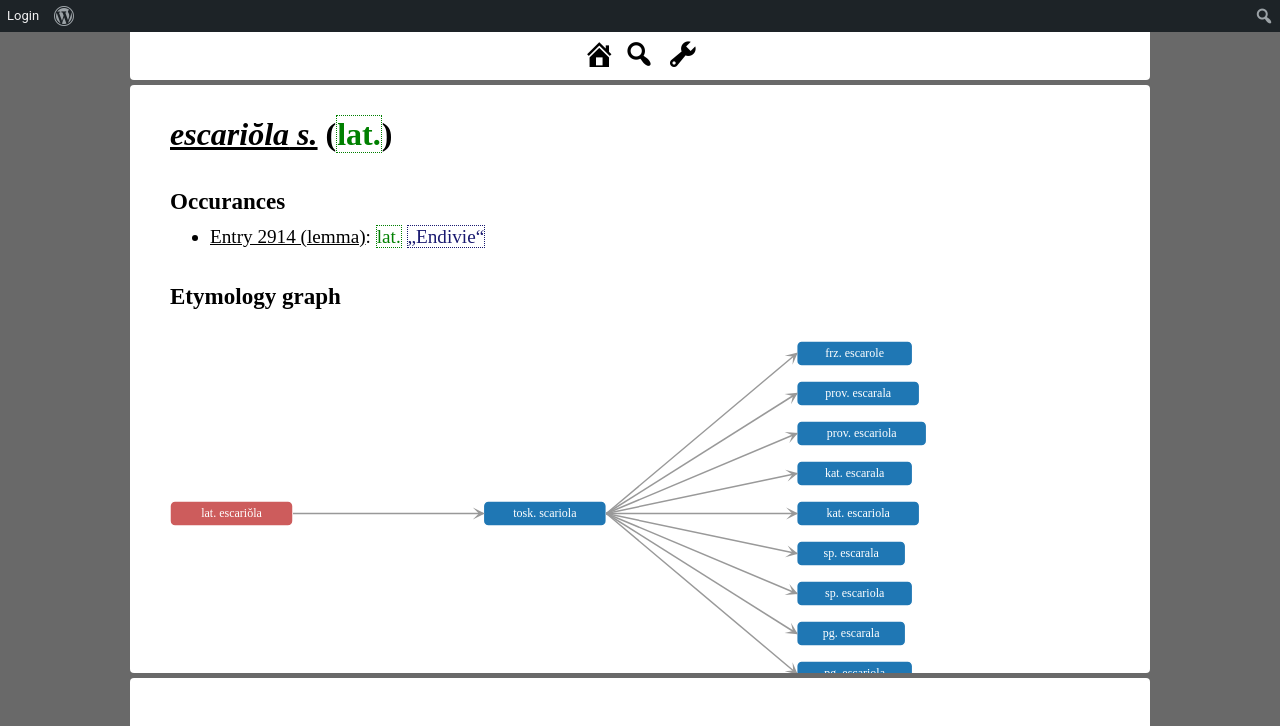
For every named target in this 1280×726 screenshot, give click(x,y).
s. (244, 134)
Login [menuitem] (23, 15)
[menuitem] (64, 16)
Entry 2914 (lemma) (288, 236)
